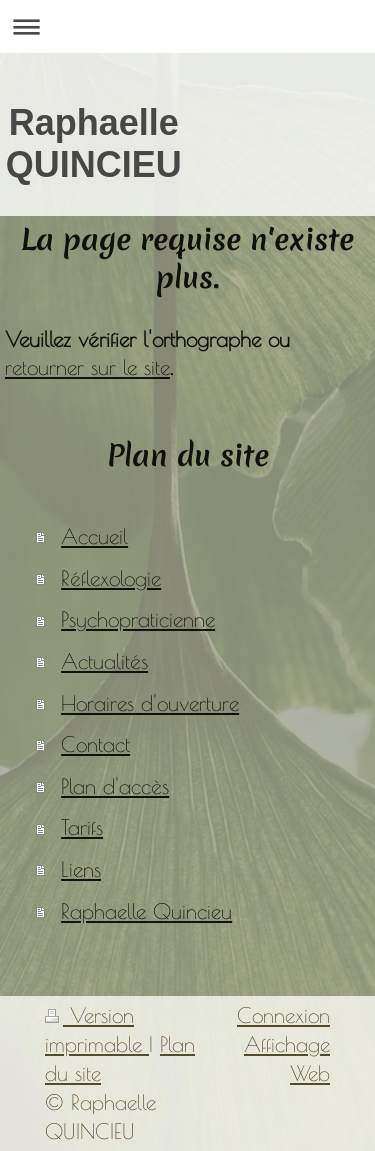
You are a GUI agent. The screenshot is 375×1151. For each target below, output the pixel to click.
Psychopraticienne (138, 619)
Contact (95, 744)
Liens (81, 869)
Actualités (104, 661)
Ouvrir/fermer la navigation (187, 26)
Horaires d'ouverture (150, 703)
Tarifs (82, 827)
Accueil (94, 536)
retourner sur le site (87, 367)
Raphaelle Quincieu (146, 911)
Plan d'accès (115, 786)
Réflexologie (111, 578)
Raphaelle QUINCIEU (94, 143)
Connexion (283, 1015)
